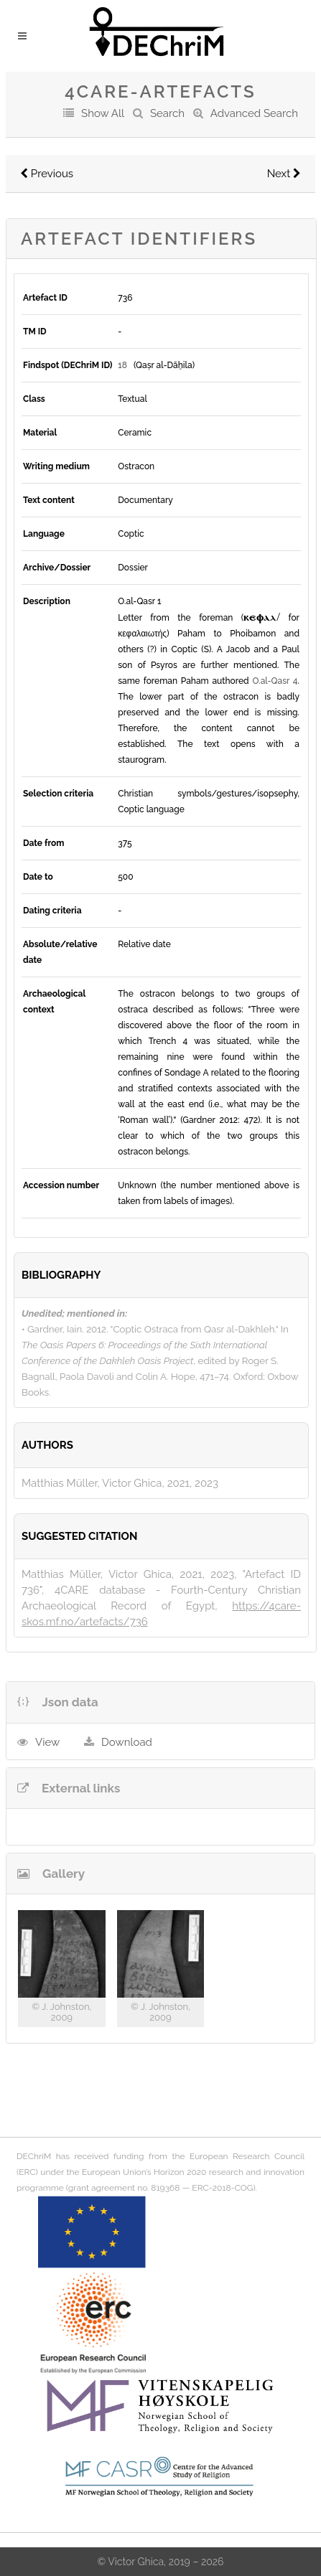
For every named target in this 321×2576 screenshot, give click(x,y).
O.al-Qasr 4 (274, 681)
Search (167, 113)
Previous (46, 173)
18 (122, 365)
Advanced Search (254, 113)
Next (284, 173)
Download (126, 1742)
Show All (102, 113)
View (47, 1742)
